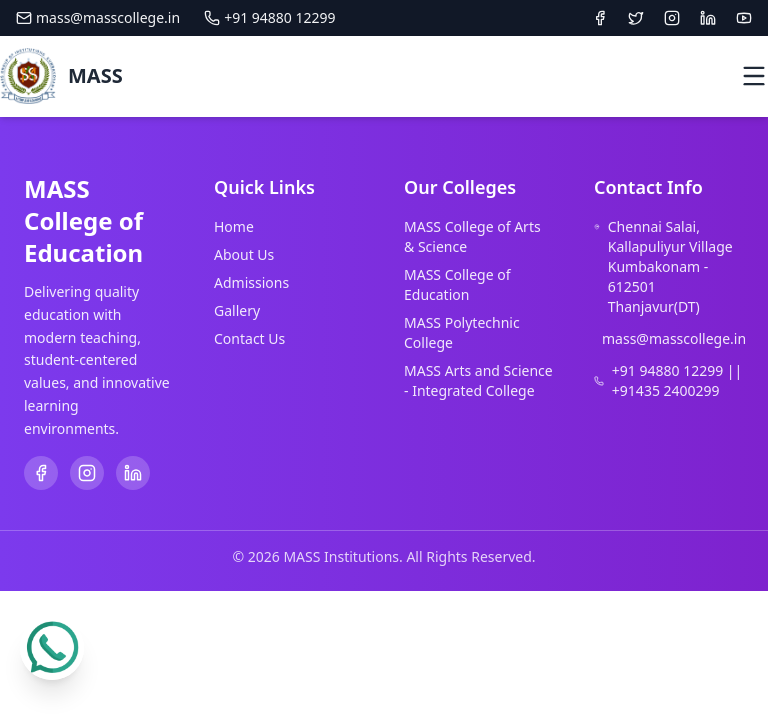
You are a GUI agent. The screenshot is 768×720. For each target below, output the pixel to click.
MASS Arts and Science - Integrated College (478, 380)
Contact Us (249, 338)
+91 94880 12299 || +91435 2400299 (677, 380)
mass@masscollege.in (98, 17)
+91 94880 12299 (269, 17)
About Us (244, 254)
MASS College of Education (457, 284)
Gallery (237, 310)
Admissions (251, 282)
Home (234, 226)
